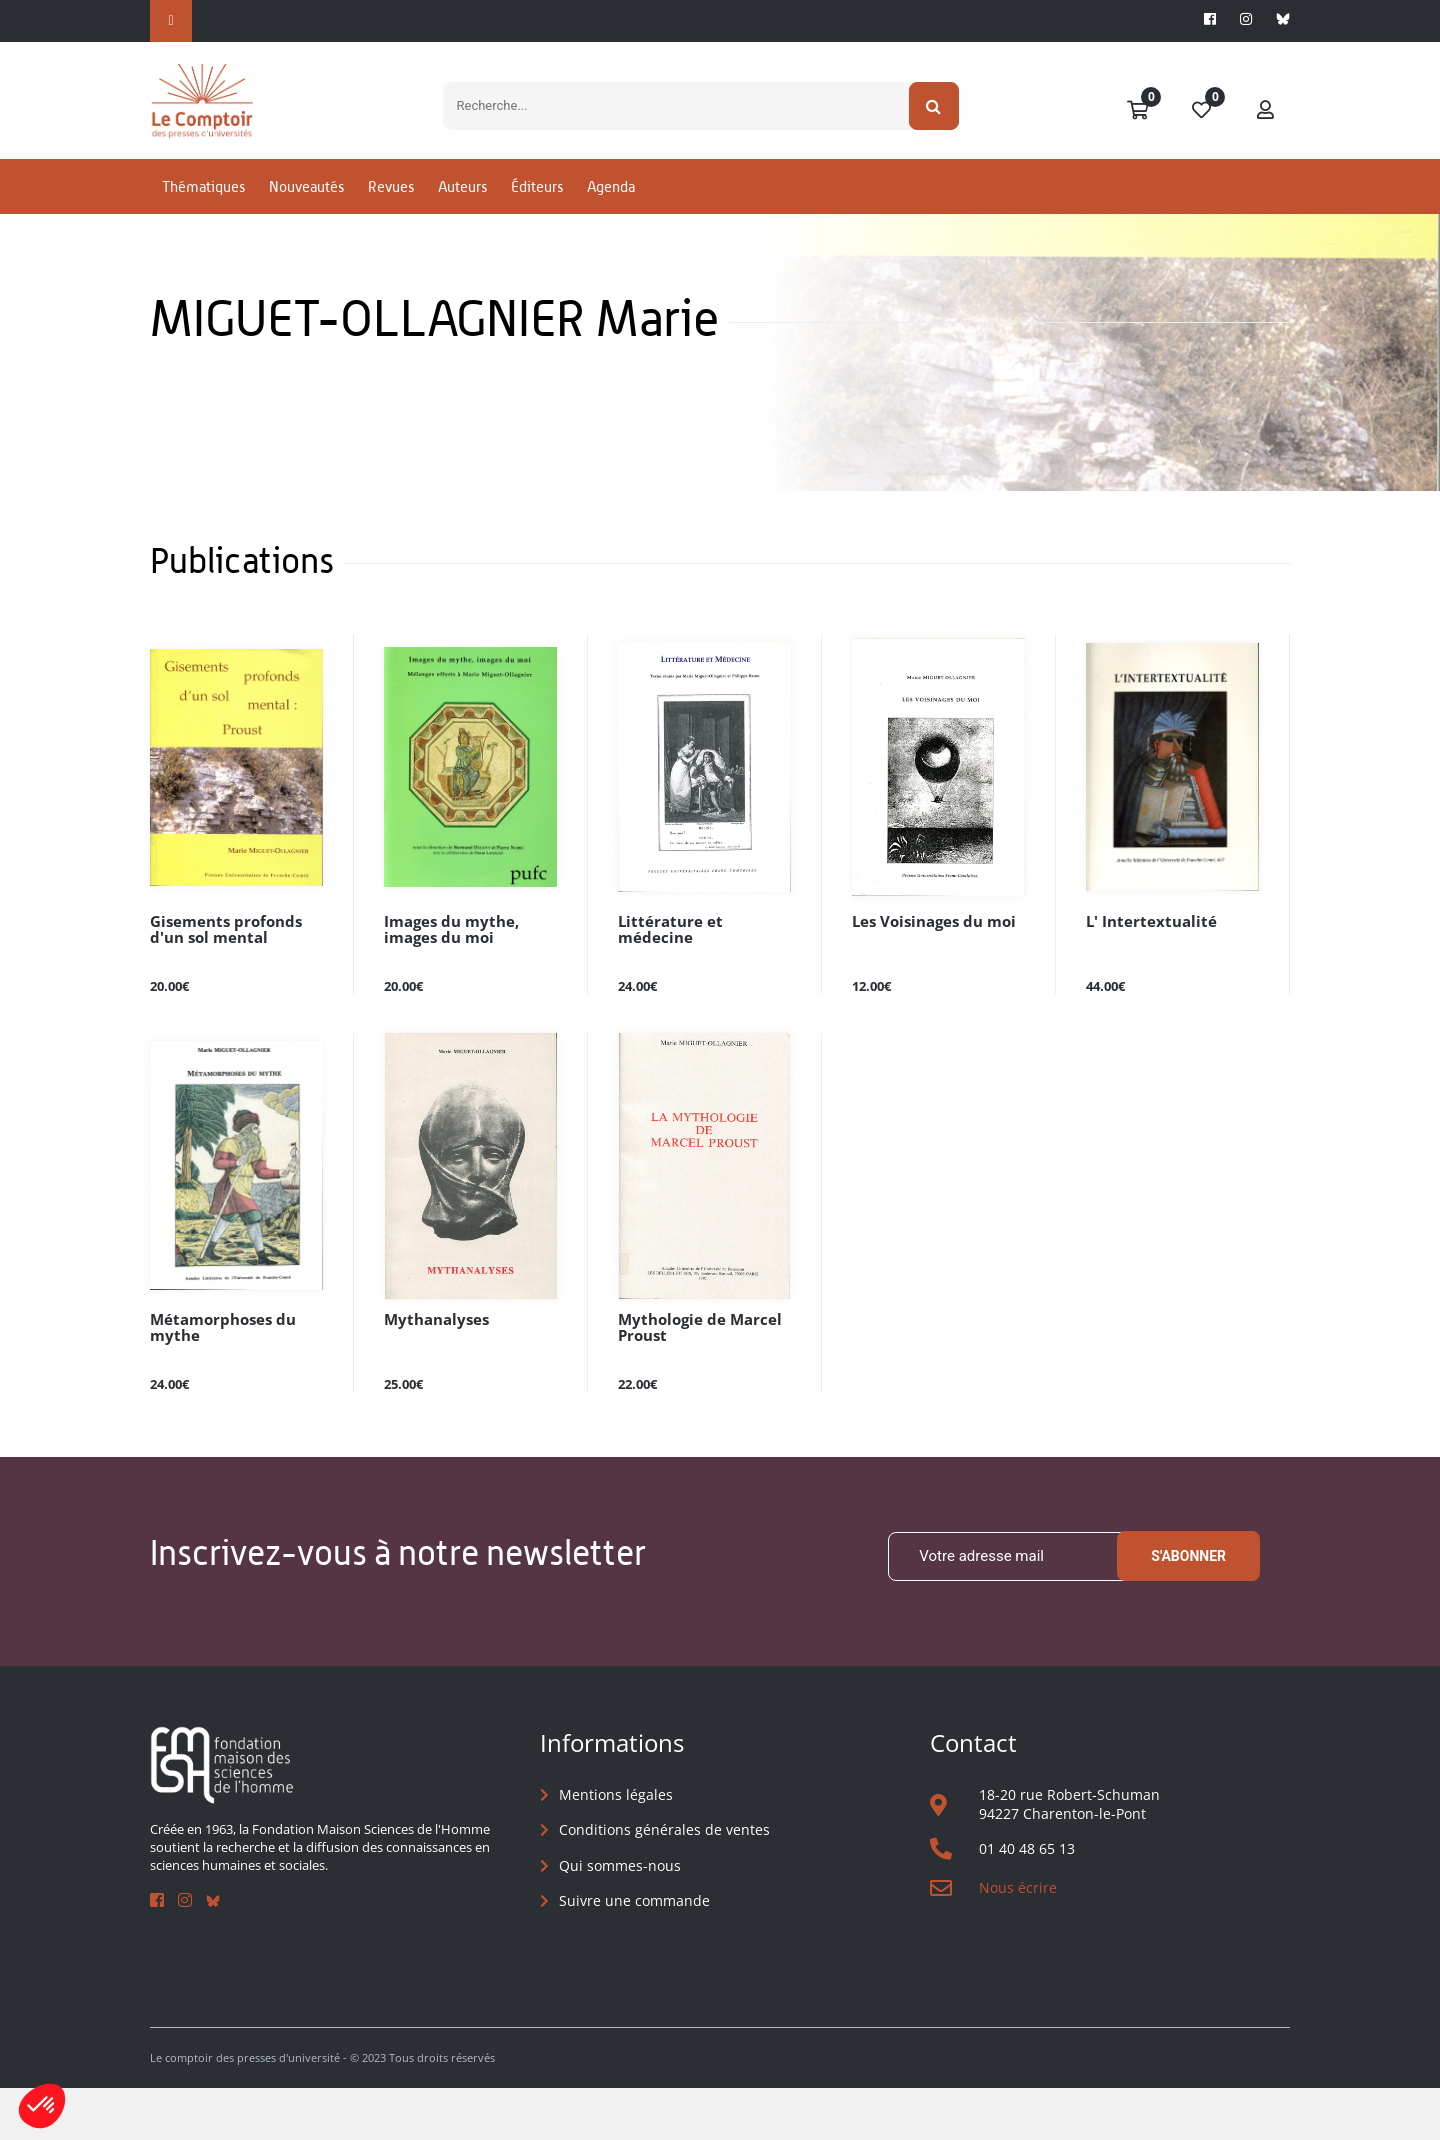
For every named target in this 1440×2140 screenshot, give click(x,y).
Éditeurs (537, 213)
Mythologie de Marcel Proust (692, 1378)
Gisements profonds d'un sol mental (220, 980)
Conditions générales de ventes (664, 1881)
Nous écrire (1018, 1939)
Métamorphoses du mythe (217, 1378)
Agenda (611, 213)
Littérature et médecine (700, 972)
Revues (391, 213)
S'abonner (1188, 1608)
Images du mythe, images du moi (446, 980)
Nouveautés (306, 213)
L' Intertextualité (1144, 972)
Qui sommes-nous (620, 1916)
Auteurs (462, 213)
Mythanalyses (431, 1370)
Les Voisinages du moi (928, 972)
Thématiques (203, 213)
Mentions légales (616, 1845)
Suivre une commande (634, 1952)
